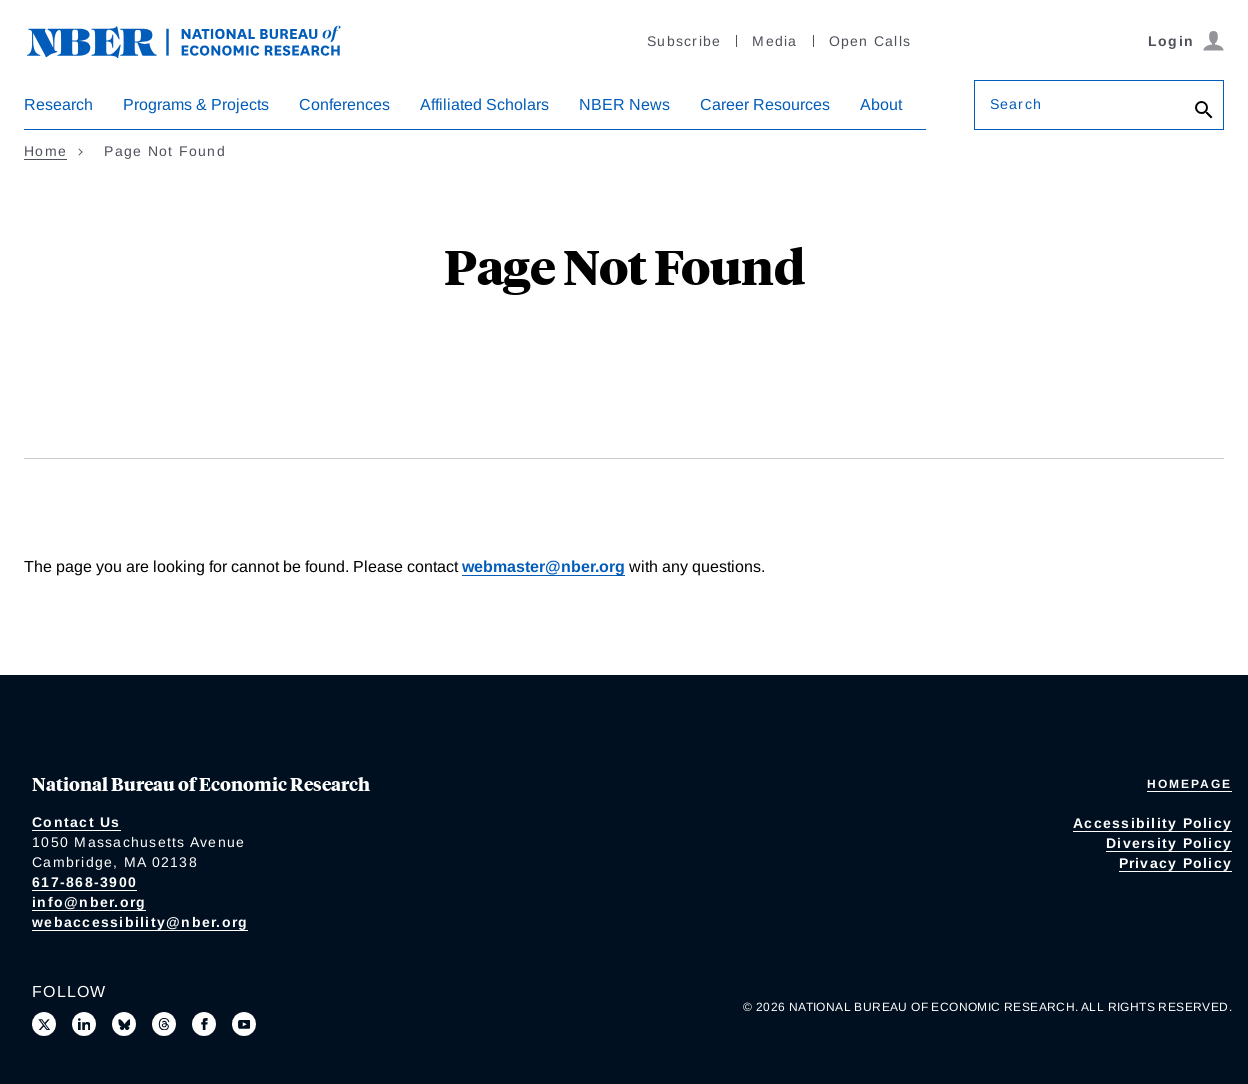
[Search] (1204, 110)
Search (1016, 104)
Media (774, 41)
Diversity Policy (1169, 843)
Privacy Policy (1176, 863)
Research (58, 104)
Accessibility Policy (1152, 823)
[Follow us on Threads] (164, 1024)
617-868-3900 (84, 882)
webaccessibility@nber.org (140, 922)
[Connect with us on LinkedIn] (84, 1024)
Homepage (1189, 784)
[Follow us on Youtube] (244, 1024)
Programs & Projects (196, 104)
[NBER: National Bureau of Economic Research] (200, 39)
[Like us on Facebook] (204, 1024)
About (881, 104)
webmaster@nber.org (543, 566)
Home (45, 151)
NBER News (624, 104)
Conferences (344, 104)
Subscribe (684, 41)
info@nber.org (89, 902)
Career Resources (765, 104)
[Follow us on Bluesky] (124, 1024)
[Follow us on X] (44, 1024)
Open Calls (870, 41)
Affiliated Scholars (484, 104)
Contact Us (76, 822)
